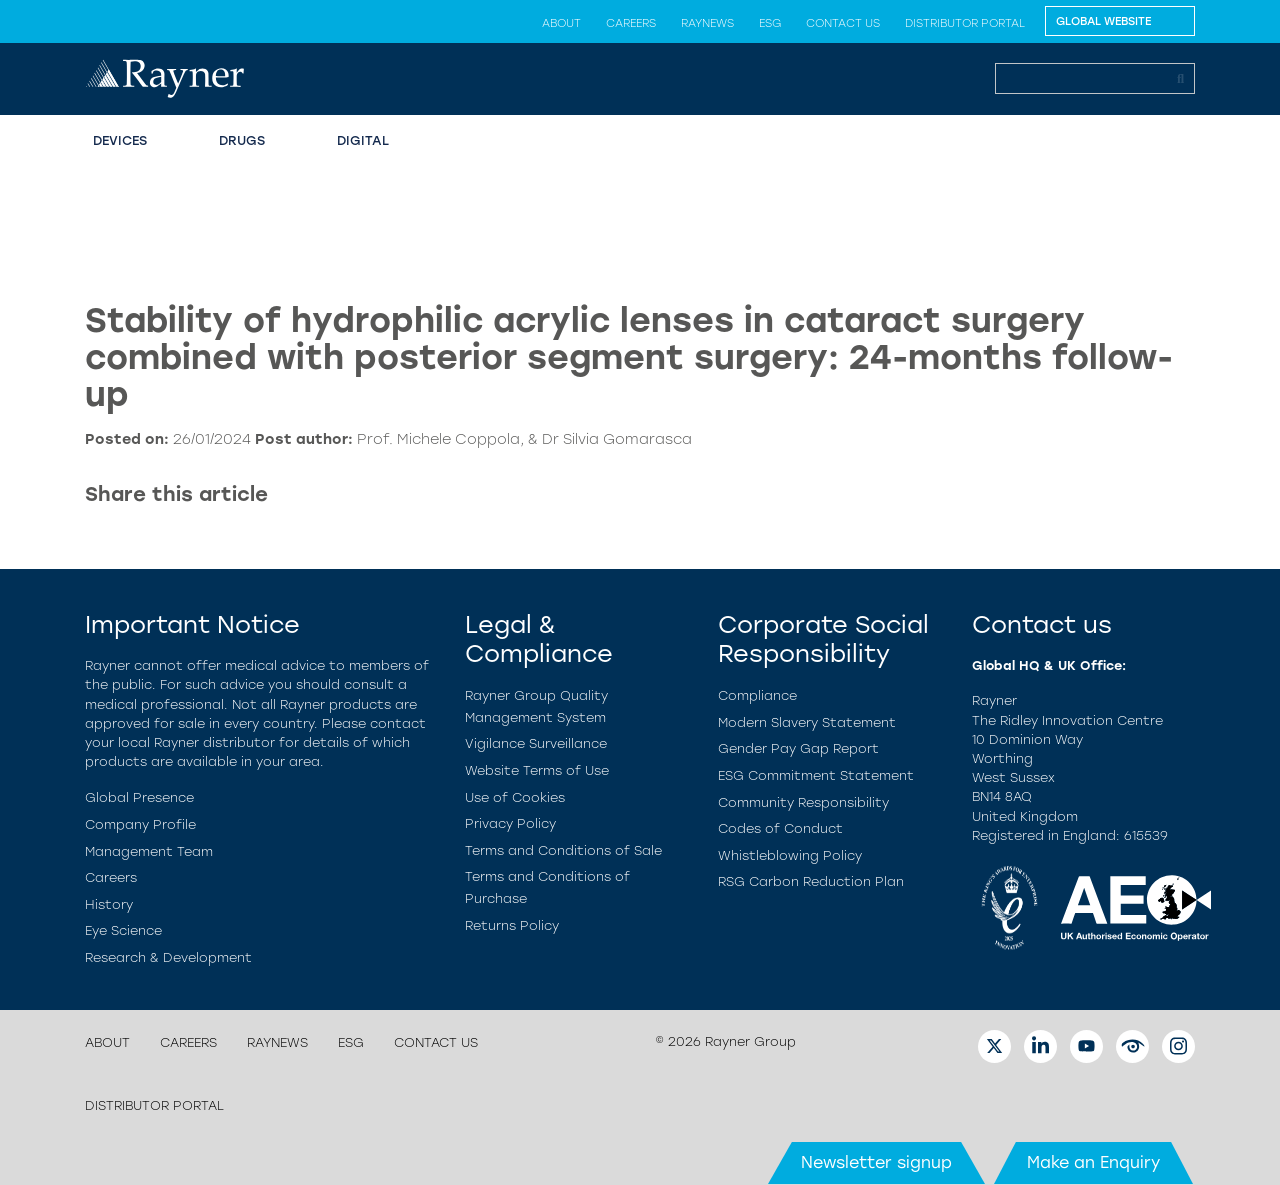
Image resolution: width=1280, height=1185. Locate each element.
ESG (770, 23)
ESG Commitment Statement (816, 775)
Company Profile (140, 824)
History (109, 904)
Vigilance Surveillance (536, 743)
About (561, 23)
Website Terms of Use (537, 770)
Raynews (707, 23)
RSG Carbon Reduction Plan (811, 881)
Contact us (843, 23)
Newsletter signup (876, 1162)
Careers (631, 23)
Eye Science (123, 930)
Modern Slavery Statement (807, 722)
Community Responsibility (803, 802)
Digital (363, 140)
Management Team (149, 851)
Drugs (242, 140)
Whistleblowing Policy (790, 855)
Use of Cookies (515, 797)
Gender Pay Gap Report (798, 748)
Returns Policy (512, 925)
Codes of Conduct (780, 828)
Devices (120, 140)
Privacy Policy (510, 823)
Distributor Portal (965, 23)
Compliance (757, 695)
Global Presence (139, 797)
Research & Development (168, 957)
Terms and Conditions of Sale (563, 850)
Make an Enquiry (1093, 1162)
